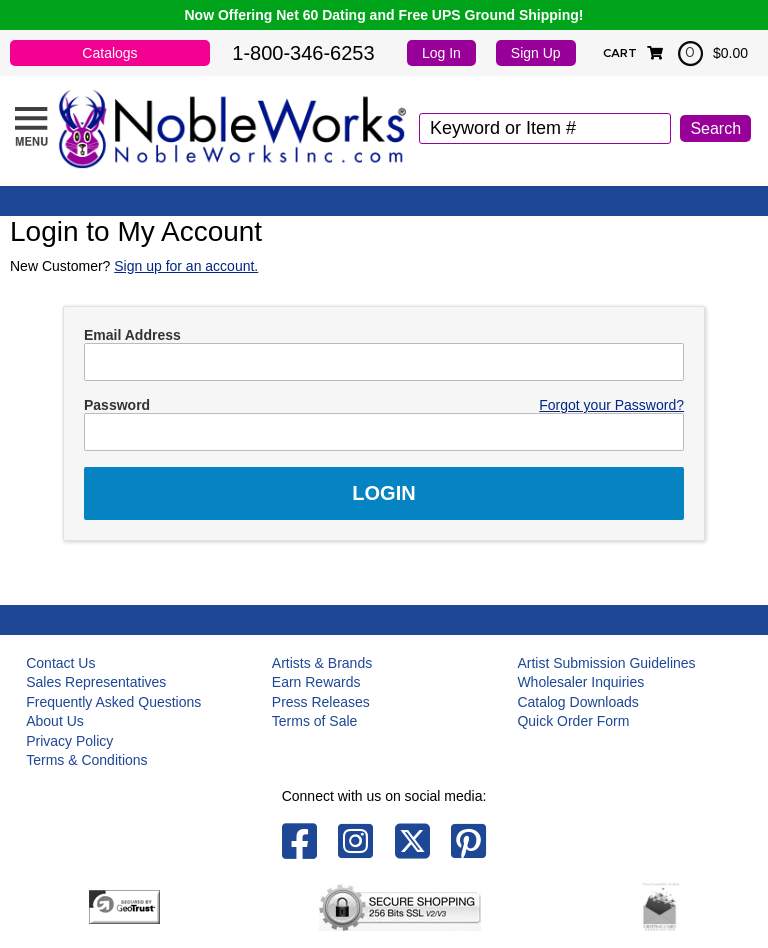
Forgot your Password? (611, 405)
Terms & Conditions (86, 760)
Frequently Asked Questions (113, 702)
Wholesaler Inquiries (580, 682)
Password (117, 405)
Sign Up (536, 53)
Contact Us (60, 663)
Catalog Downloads (577, 702)
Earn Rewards (316, 682)
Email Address (132, 335)
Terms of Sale (315, 721)
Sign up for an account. (186, 266)
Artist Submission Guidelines (606, 663)
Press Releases (321, 702)
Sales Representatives (96, 682)
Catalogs (109, 53)
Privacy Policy (69, 741)
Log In (441, 53)
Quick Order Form (573, 721)
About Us (55, 721)
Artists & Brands (322, 663)
